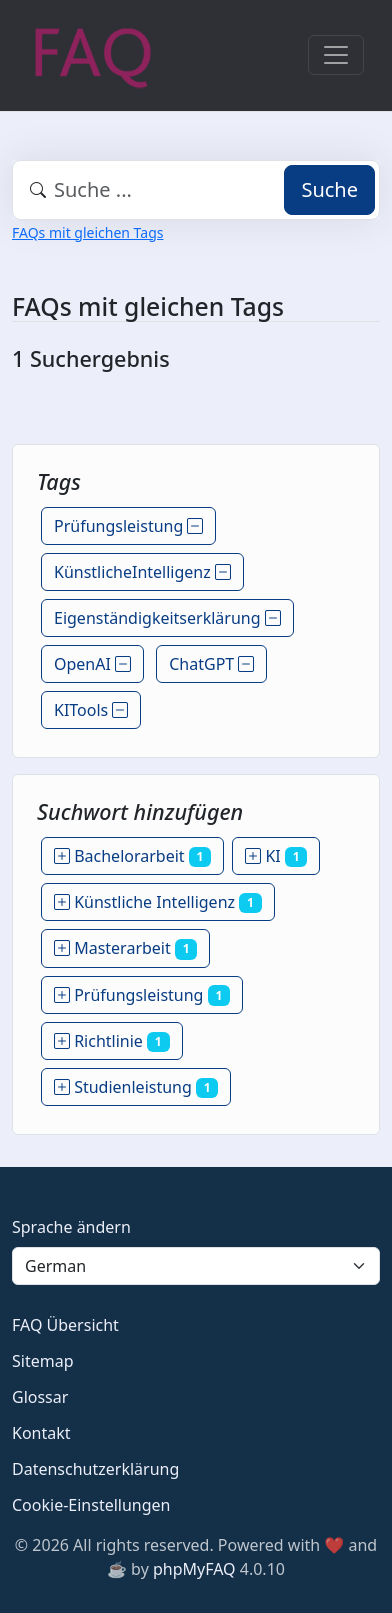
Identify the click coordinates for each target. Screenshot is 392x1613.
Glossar (40, 1397)
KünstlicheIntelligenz (142, 572)
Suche (329, 189)
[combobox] (196, 190)
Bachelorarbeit (132, 856)
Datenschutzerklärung (95, 1469)
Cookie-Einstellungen (91, 1505)
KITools (91, 710)
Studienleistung (136, 1087)
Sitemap (43, 1361)
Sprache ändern (71, 1227)
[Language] (196, 1266)
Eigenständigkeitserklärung (167, 618)
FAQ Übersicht (65, 1325)
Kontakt (41, 1433)
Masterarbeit (125, 948)
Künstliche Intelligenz (158, 902)
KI (276, 856)
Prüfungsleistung (128, 526)
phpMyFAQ (194, 1569)
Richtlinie (112, 1041)
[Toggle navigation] (336, 55)
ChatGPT (211, 664)
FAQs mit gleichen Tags (87, 232)
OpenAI (92, 664)
